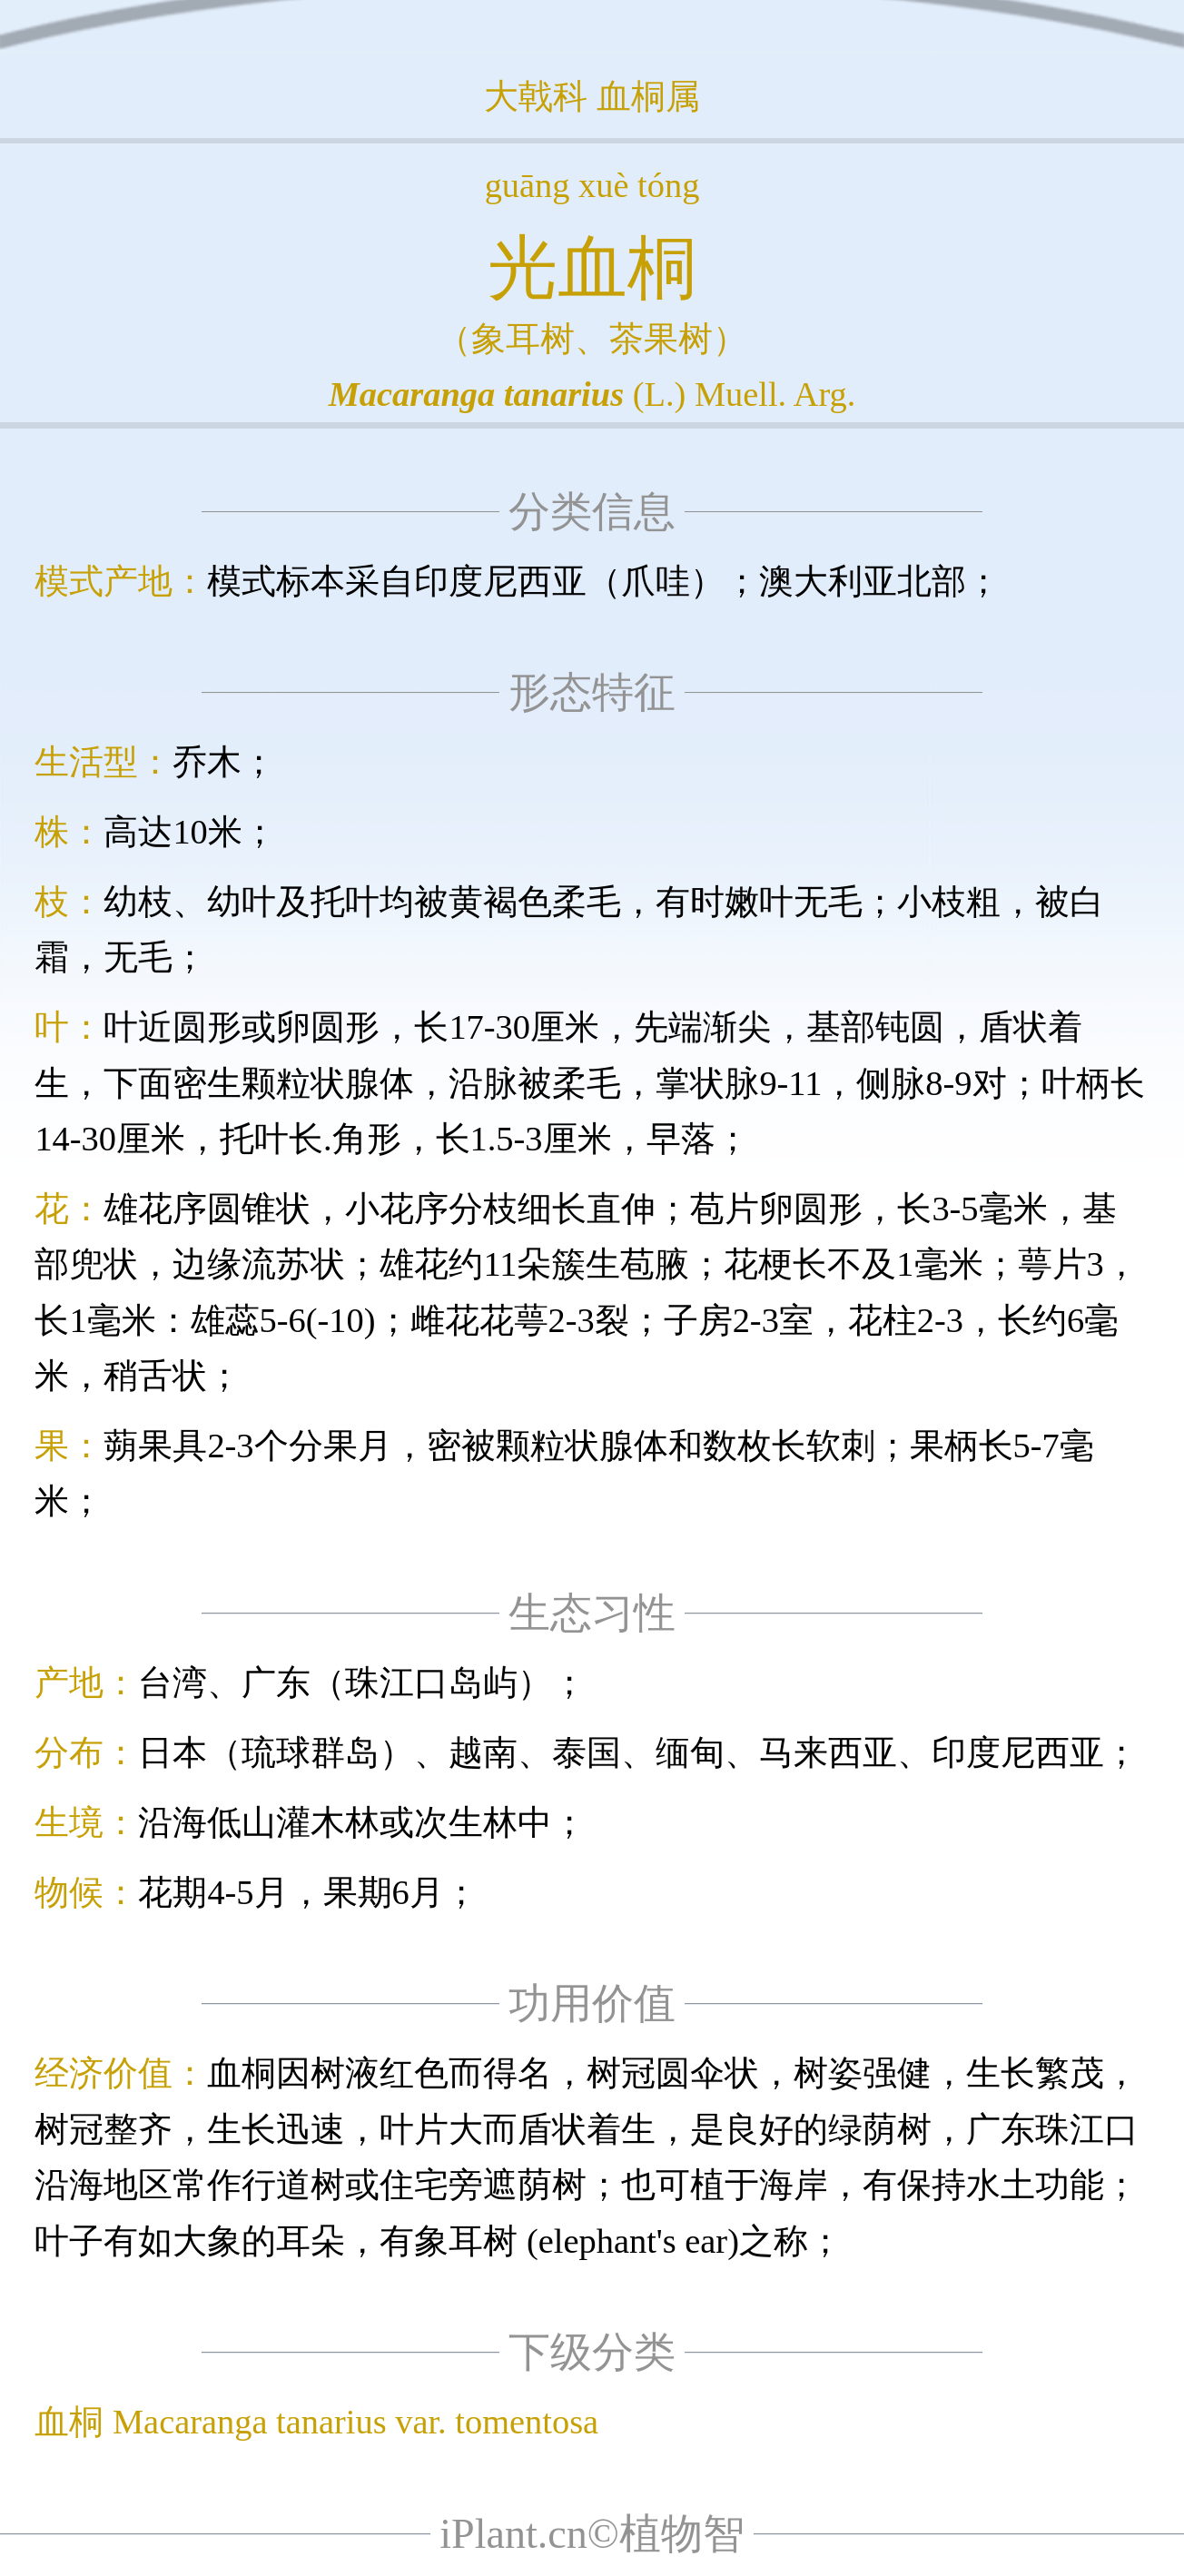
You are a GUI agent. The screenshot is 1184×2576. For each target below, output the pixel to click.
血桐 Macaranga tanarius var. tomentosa (316, 2422)
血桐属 (648, 96)
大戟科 (535, 96)
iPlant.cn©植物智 (592, 2534)
